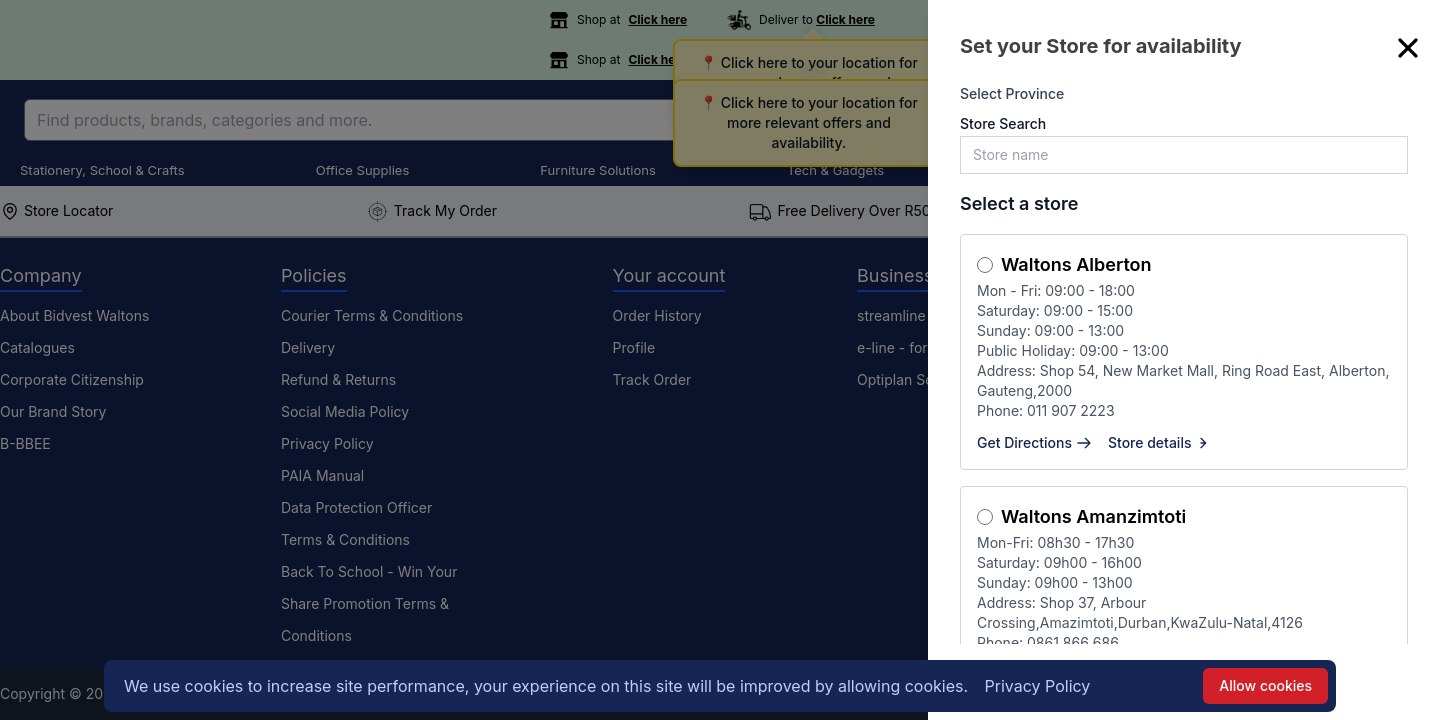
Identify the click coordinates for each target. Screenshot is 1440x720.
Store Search (1003, 123)
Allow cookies (1265, 685)
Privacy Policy (1038, 686)
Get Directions (1034, 442)
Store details (1160, 442)
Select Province (1012, 93)
